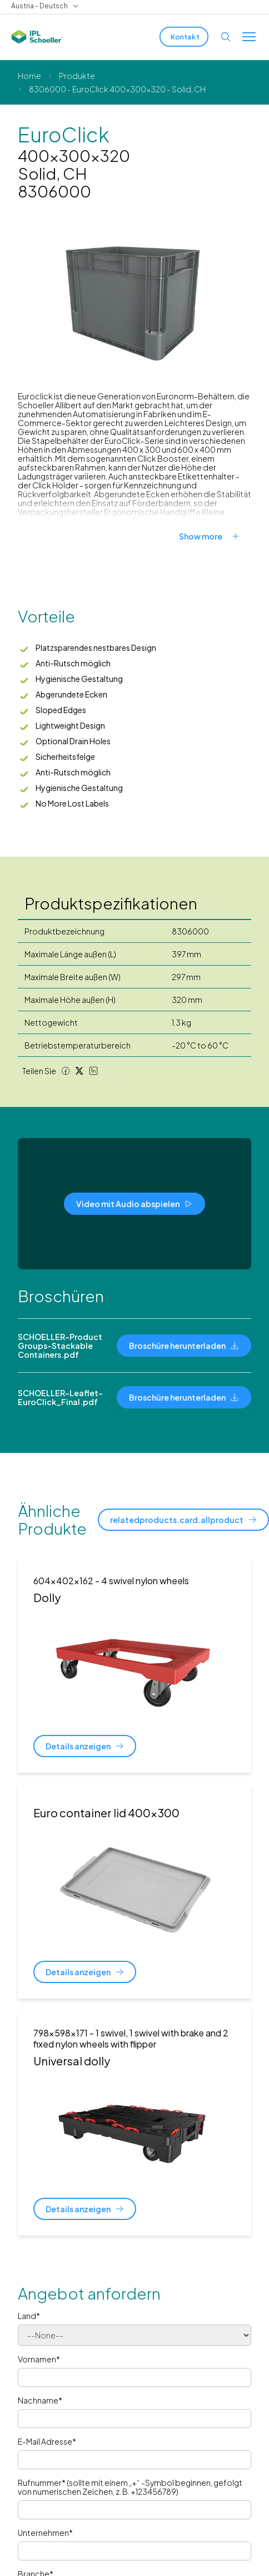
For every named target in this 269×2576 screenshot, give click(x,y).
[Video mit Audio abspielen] (134, 1204)
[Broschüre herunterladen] (184, 1345)
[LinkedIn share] (93, 1071)
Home (29, 76)
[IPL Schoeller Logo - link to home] (37, 36)
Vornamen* (39, 2359)
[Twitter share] (79, 1070)
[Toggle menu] (249, 36)
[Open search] (225, 37)
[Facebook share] (66, 1071)
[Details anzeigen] (84, 1746)
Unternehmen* (45, 2532)
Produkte (77, 76)
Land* (29, 2315)
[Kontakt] (184, 37)
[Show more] (215, 536)
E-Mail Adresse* (47, 2441)
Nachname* (40, 2400)
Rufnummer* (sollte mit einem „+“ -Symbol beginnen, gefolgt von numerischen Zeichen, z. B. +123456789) (130, 2487)
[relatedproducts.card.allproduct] (183, 1520)
